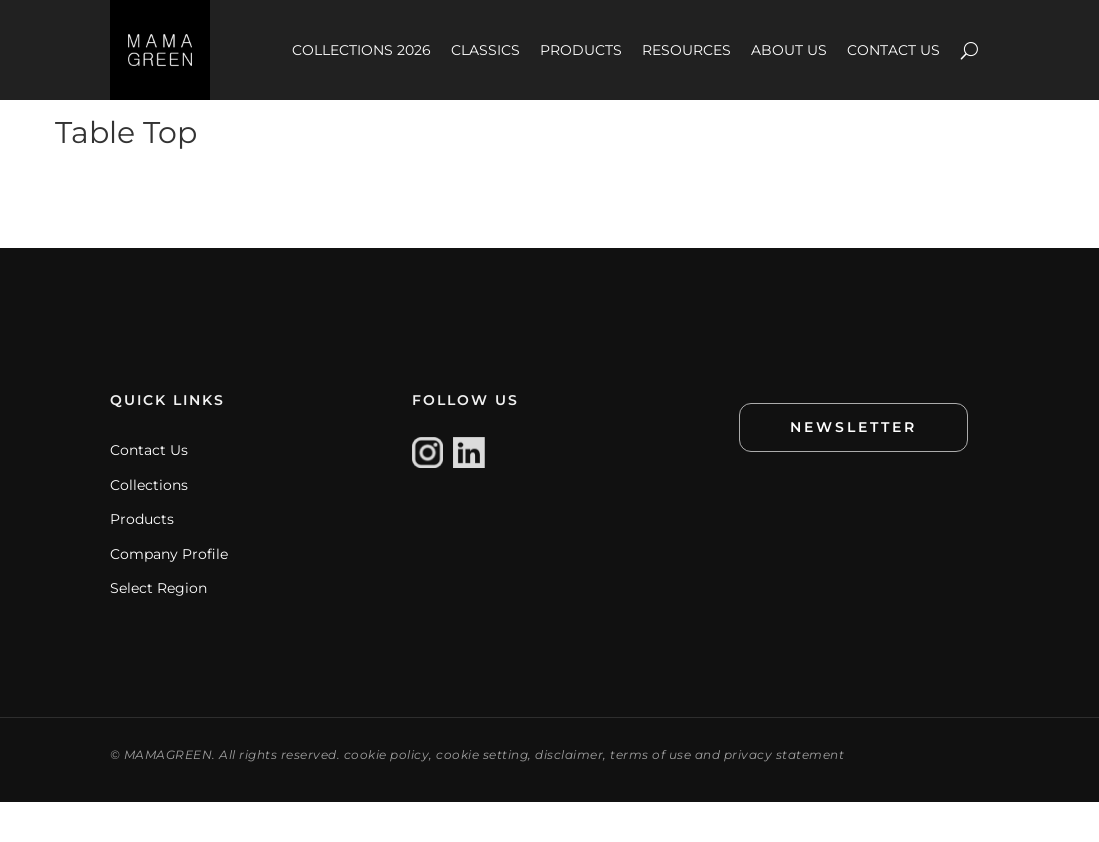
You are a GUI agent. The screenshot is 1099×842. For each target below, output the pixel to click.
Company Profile (169, 594)
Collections (149, 525)
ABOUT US (789, 50)
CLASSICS (485, 50)
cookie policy (387, 794)
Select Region (158, 628)
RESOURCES (686, 50)
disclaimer (569, 794)
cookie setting (482, 794)
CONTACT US (893, 50)
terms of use (650, 794)
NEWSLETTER (853, 467)
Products (142, 559)
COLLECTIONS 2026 (361, 50)
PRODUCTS (581, 50)
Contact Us (149, 490)
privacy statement (784, 794)
